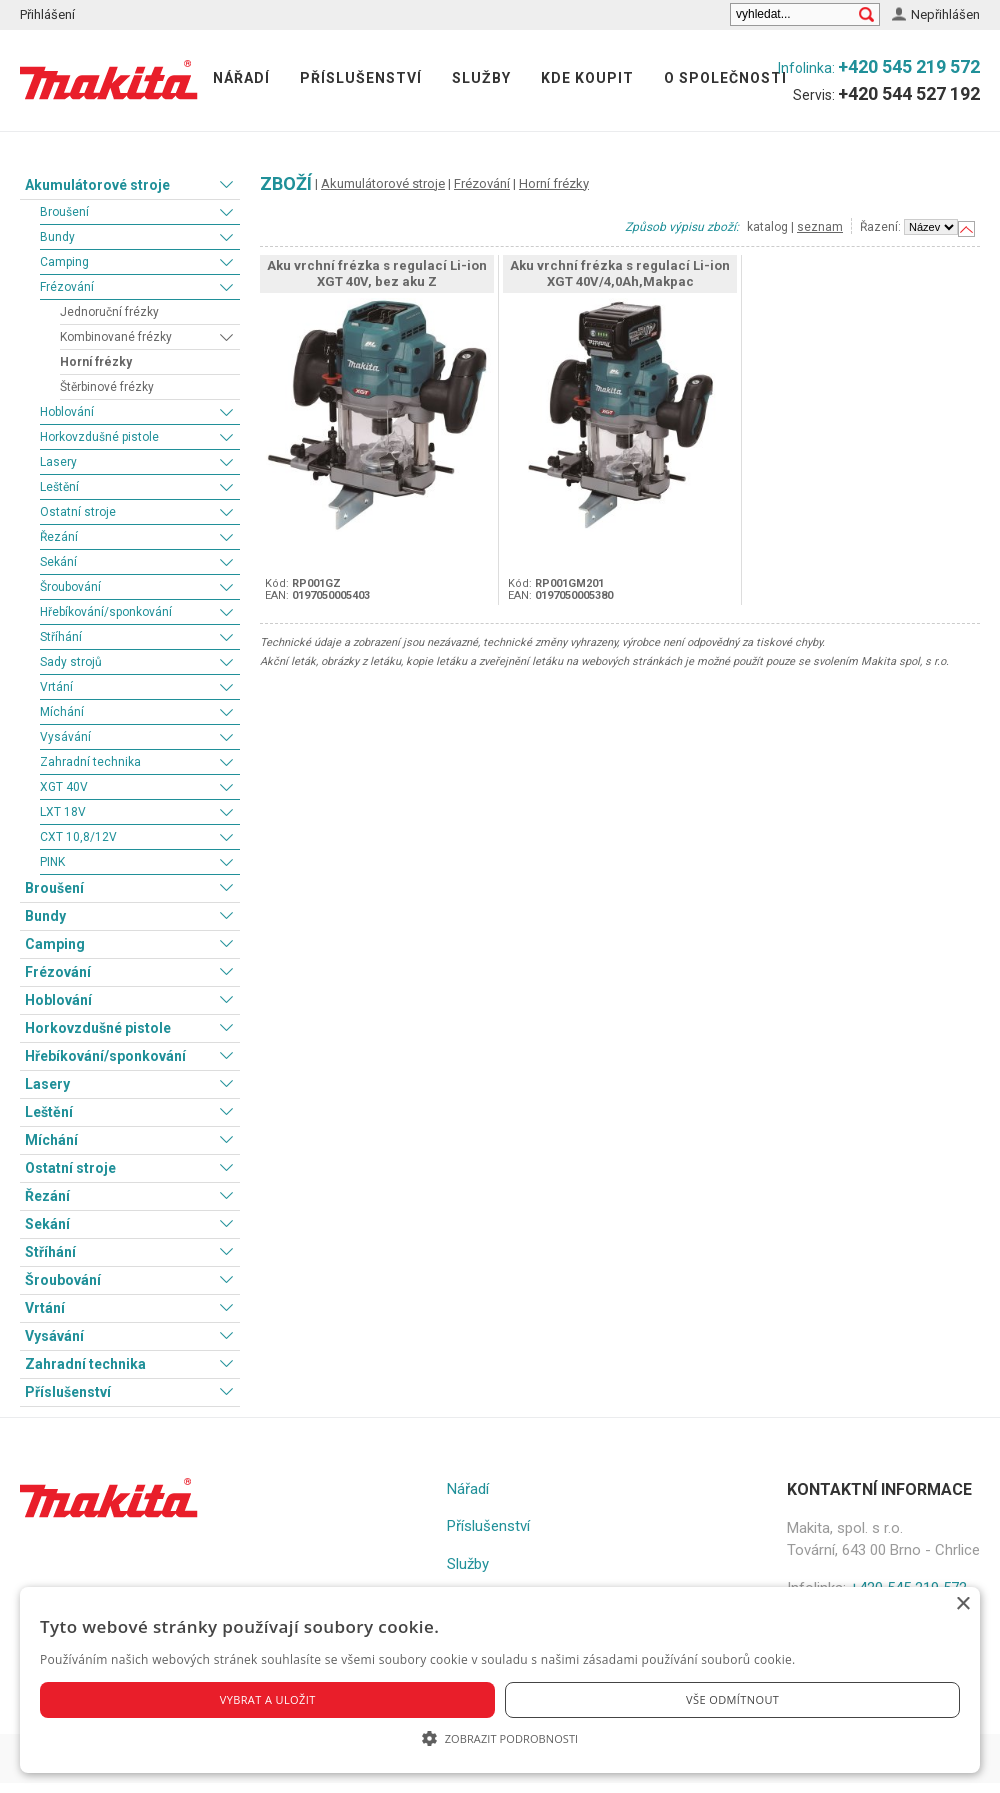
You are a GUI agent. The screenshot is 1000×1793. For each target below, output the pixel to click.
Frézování (67, 287)
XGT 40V (64, 787)
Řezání (59, 537)
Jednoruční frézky (109, 312)
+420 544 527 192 (909, 93)
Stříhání (61, 637)
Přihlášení (47, 14)
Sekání (58, 562)
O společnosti (725, 78)
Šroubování (70, 587)
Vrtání (56, 687)
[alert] (500, 1680)
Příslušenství (361, 78)
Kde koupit (587, 78)
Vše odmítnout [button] (732, 1699)
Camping (64, 262)
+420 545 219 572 (909, 66)
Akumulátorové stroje (97, 185)
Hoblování (67, 412)
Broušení (64, 212)
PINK (52, 862)
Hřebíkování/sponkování (106, 612)
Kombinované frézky (116, 337)
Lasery (58, 462)
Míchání (62, 712)
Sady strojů (71, 662)
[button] (500, 1738)
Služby (481, 78)
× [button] (962, 1604)
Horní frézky (96, 362)
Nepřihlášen (945, 14)
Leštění (59, 487)
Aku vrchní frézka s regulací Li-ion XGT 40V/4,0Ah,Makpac (620, 273)
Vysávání (65, 737)
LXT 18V (63, 812)
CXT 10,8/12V (78, 837)
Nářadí (241, 78)
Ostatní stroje (78, 512)
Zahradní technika (90, 762)
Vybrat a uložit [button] (268, 1699)
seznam (820, 227)
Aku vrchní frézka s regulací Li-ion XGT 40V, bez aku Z (377, 273)
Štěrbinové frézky (107, 387)
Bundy (57, 237)
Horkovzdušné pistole (99, 437)
